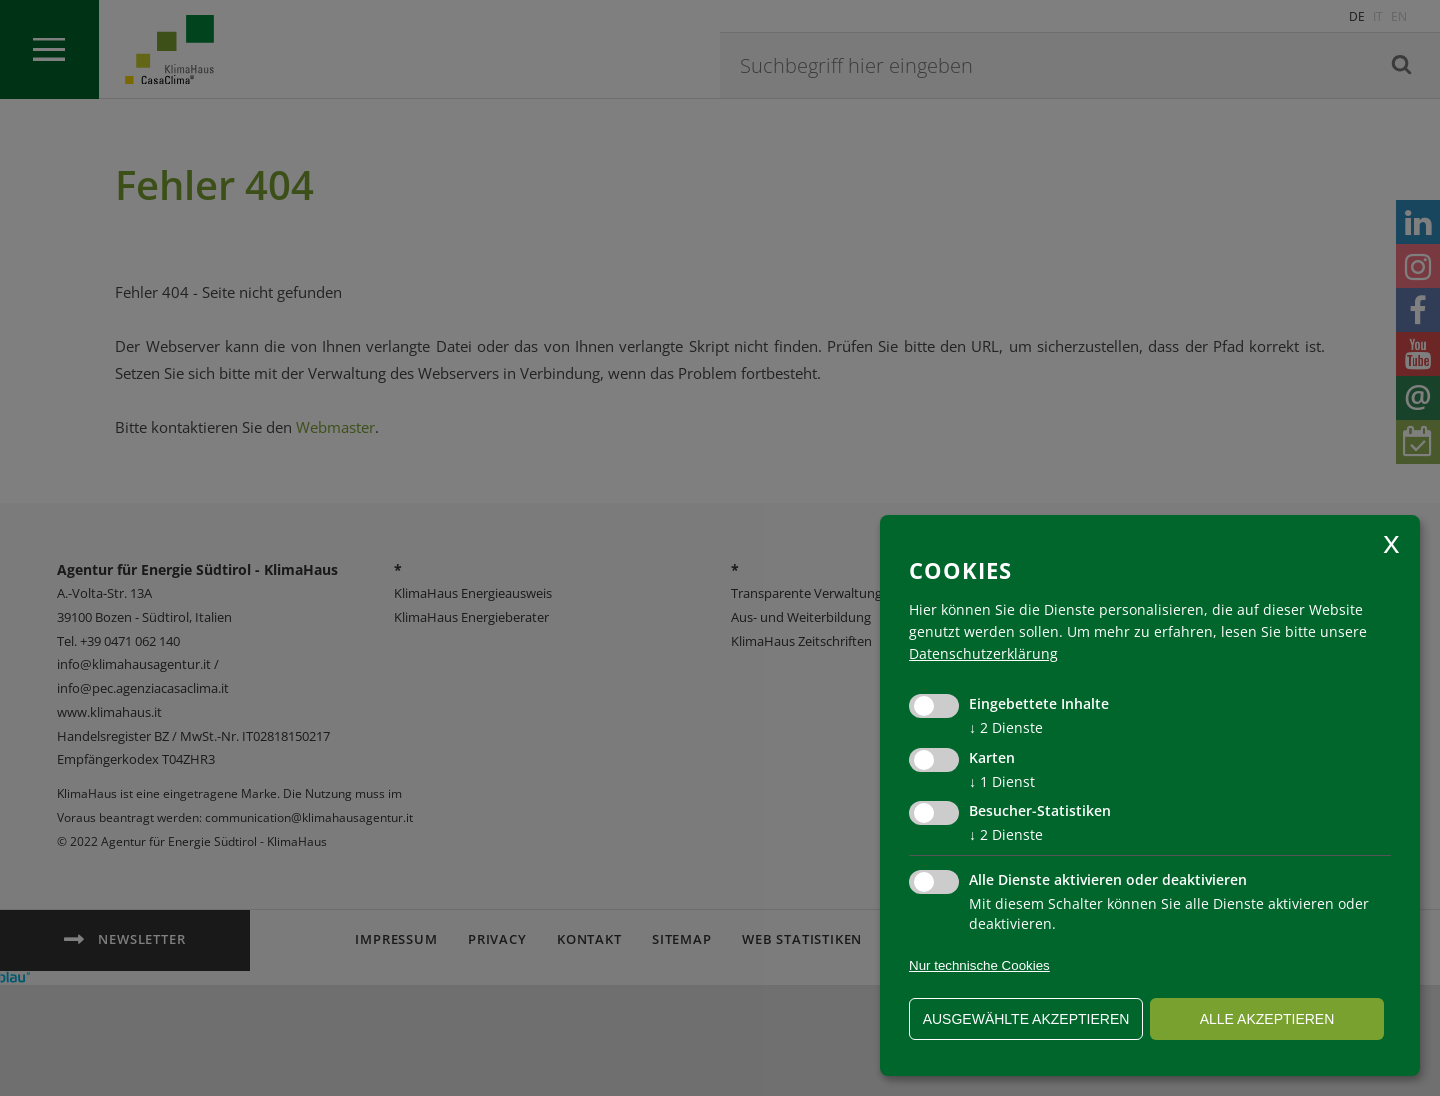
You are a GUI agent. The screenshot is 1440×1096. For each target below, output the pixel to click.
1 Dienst (1002, 781)
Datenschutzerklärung (983, 653)
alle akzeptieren (1267, 1019)
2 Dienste (1006, 727)
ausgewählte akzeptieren (1026, 1019)
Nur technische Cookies (979, 965)
